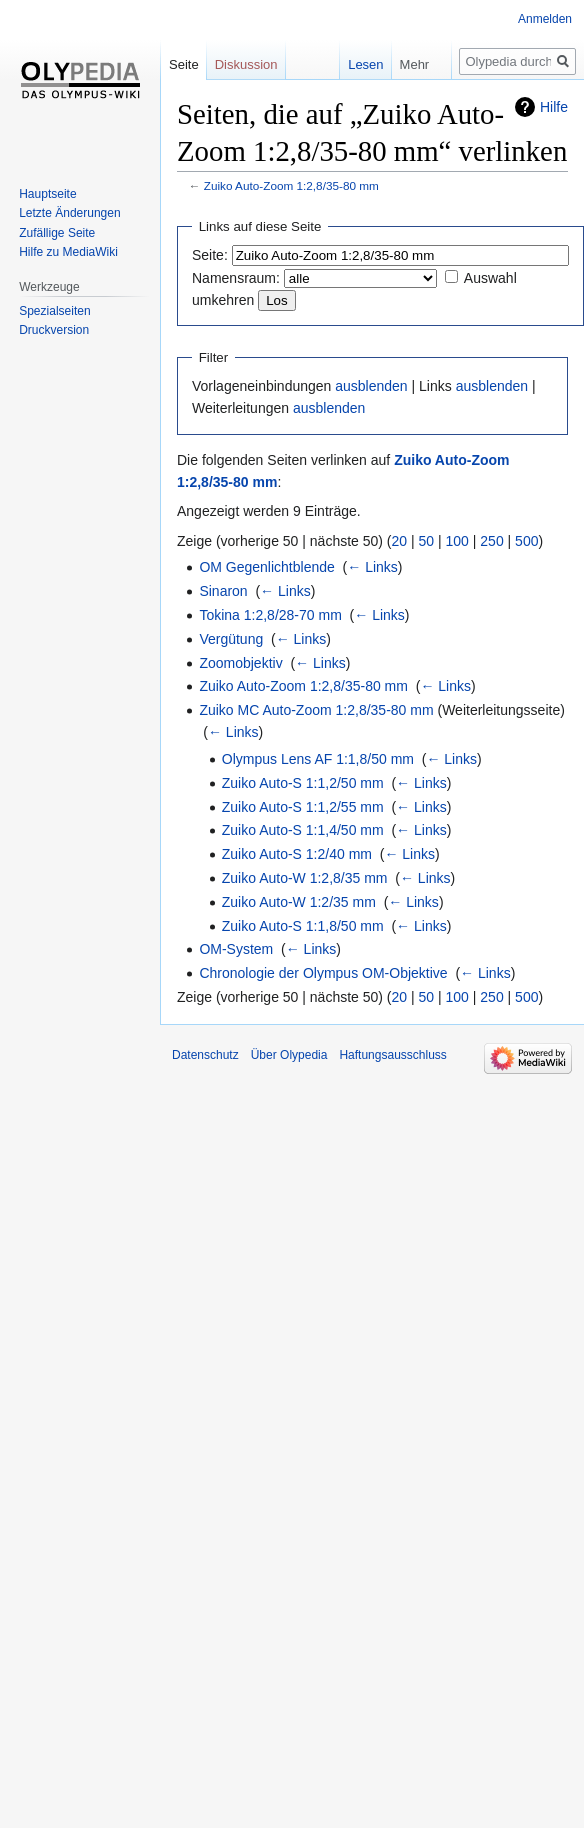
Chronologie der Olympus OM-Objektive (323, 973)
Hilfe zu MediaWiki (68, 252)
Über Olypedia (289, 1055)
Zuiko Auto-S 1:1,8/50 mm (303, 926)
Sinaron (223, 591)
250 (491, 541)
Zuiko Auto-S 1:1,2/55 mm (303, 807)
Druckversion (54, 330)
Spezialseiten (54, 311)
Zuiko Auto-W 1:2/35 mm (299, 902)
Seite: (210, 255)
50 (427, 541)
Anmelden (545, 19)
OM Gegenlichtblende (266, 567)
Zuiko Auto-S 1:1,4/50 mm (303, 830)
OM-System (236, 949)
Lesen (349, 64)
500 (526, 541)
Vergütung (231, 639)
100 (457, 541)
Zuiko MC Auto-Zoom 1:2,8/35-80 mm (316, 710)
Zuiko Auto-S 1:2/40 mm (297, 854)
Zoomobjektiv (240, 663)
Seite (184, 64)
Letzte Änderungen (69, 213)
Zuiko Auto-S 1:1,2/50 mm (303, 783)
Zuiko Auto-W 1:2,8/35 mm (305, 878)
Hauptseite (47, 194)
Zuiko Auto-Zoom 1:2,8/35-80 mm (291, 185)
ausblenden (371, 386)
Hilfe (554, 107)
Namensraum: (236, 278)
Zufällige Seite (57, 233)
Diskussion (246, 64)
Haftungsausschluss (392, 1055)
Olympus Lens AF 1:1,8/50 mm (318, 759)
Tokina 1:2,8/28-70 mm (270, 615)
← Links (372, 567)
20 (400, 541)
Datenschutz (205, 1055)
